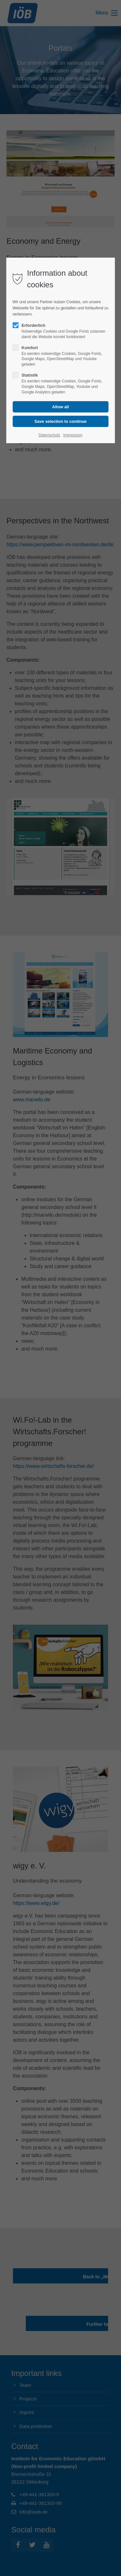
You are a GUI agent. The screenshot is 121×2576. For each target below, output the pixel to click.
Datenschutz (49, 435)
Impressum (72, 435)
